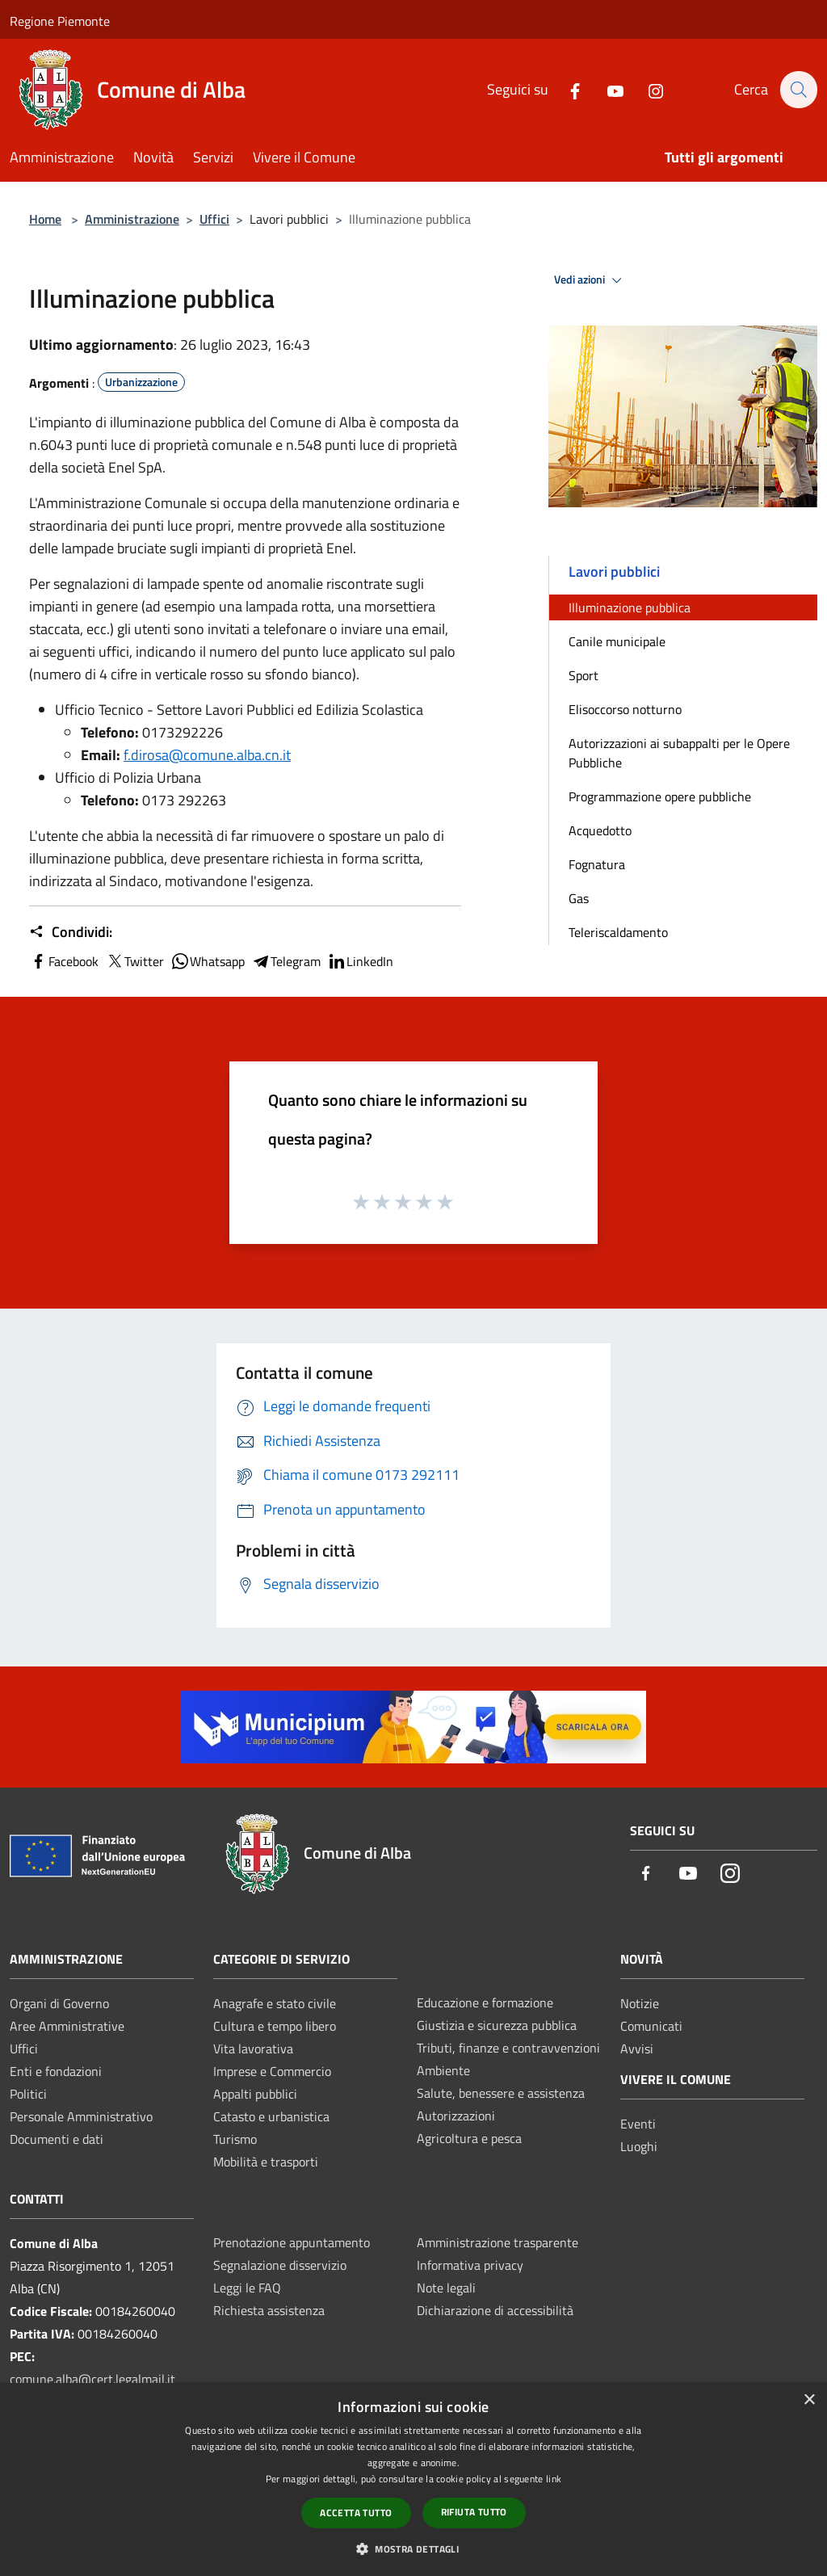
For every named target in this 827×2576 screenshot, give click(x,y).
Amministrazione (132, 219)
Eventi (638, 2123)
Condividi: (70, 932)
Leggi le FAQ (247, 2287)
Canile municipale (617, 641)
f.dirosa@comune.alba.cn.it (207, 755)
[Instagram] (647, 89)
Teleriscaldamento (618, 932)
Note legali (446, 2287)
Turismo (235, 2139)
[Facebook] (566, 89)
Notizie (639, 2003)
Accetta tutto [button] (356, 2512)
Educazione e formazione (485, 2002)
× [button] (809, 2400)
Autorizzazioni (456, 2115)
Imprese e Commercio (272, 2071)
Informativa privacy (470, 2265)
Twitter (134, 961)
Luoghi (638, 2146)
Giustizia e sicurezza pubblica (497, 2025)
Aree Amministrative (67, 2026)
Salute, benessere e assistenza (501, 2093)
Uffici (214, 219)
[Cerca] (798, 89)
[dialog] (413, 2479)
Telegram (286, 961)
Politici (28, 2093)
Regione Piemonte (60, 21)
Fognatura (597, 864)
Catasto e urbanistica (271, 2116)
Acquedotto (600, 830)
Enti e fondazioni (56, 2071)
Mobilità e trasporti (265, 2161)
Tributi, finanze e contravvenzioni (508, 2047)
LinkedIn (360, 961)
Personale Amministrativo (81, 2116)
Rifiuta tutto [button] (474, 2511)
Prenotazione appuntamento (291, 2242)
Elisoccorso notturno (625, 709)
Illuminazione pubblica (630, 607)
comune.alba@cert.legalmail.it (92, 2379)
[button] (413, 2548)
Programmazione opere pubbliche (660, 796)
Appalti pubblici (255, 2093)
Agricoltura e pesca (469, 2138)
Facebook (64, 961)
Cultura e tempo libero (274, 2026)
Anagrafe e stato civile (274, 2003)
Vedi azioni (590, 280)
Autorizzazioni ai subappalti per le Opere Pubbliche (679, 752)
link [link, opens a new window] (553, 2478)
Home (45, 219)
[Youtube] (606, 89)
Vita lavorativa (253, 2048)
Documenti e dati (56, 2139)
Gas (579, 898)
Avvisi (636, 2048)
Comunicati (651, 2026)
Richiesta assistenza (269, 2310)
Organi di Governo (59, 2003)
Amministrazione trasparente (497, 2242)
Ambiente (443, 2070)
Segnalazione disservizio (279, 2265)
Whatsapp (207, 961)
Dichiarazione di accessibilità (495, 2310)
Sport (583, 675)
